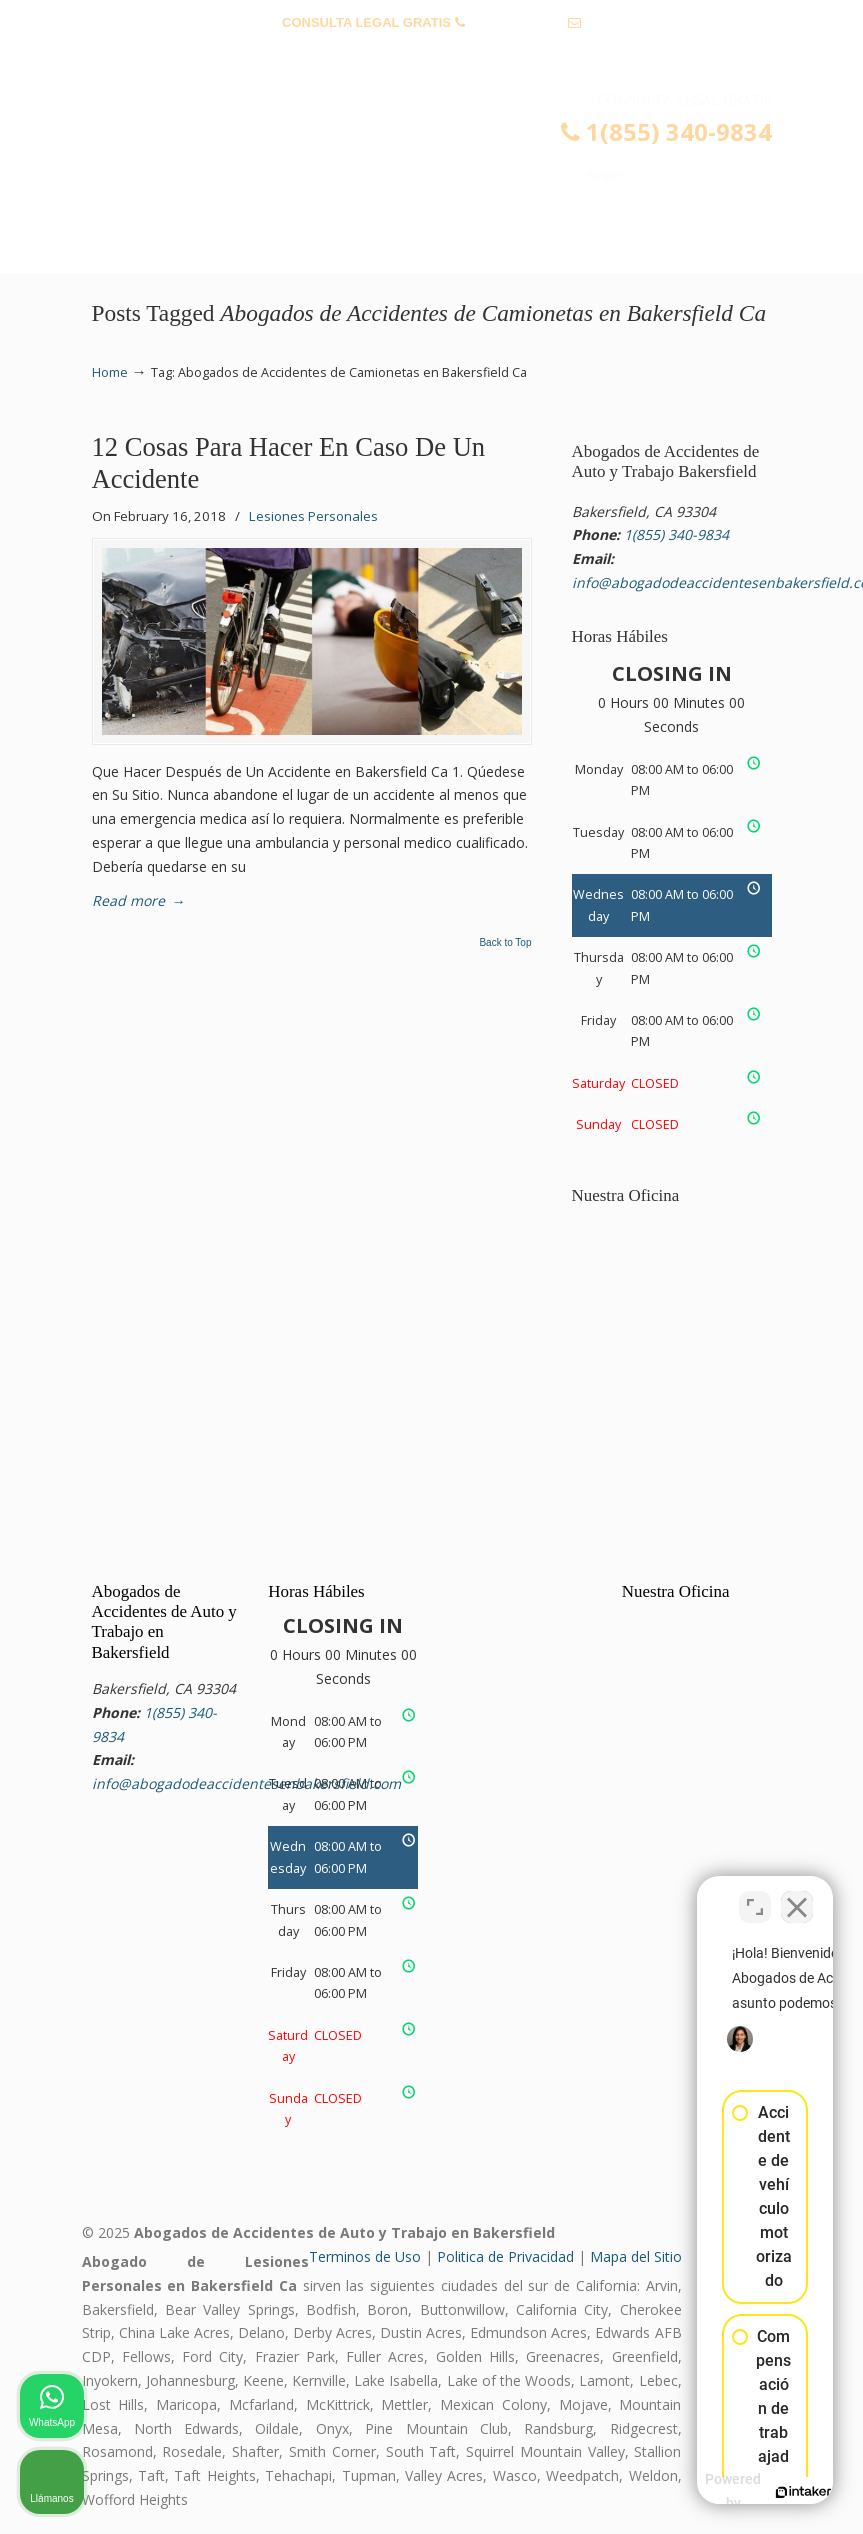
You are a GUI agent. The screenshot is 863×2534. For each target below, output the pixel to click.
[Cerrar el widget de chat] (797, 1895)
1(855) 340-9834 (516, 22)
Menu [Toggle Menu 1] (124, 249)
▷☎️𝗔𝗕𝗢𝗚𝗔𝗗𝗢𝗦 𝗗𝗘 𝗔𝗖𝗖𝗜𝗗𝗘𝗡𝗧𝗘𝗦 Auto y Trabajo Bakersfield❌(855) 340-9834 (452, 156)
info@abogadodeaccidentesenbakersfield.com (431, 53)
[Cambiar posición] (755, 1895)
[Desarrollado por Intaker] (693, 2492)
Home (110, 372)
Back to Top (505, 943)
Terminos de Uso (365, 2256)
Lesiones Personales (313, 516)
